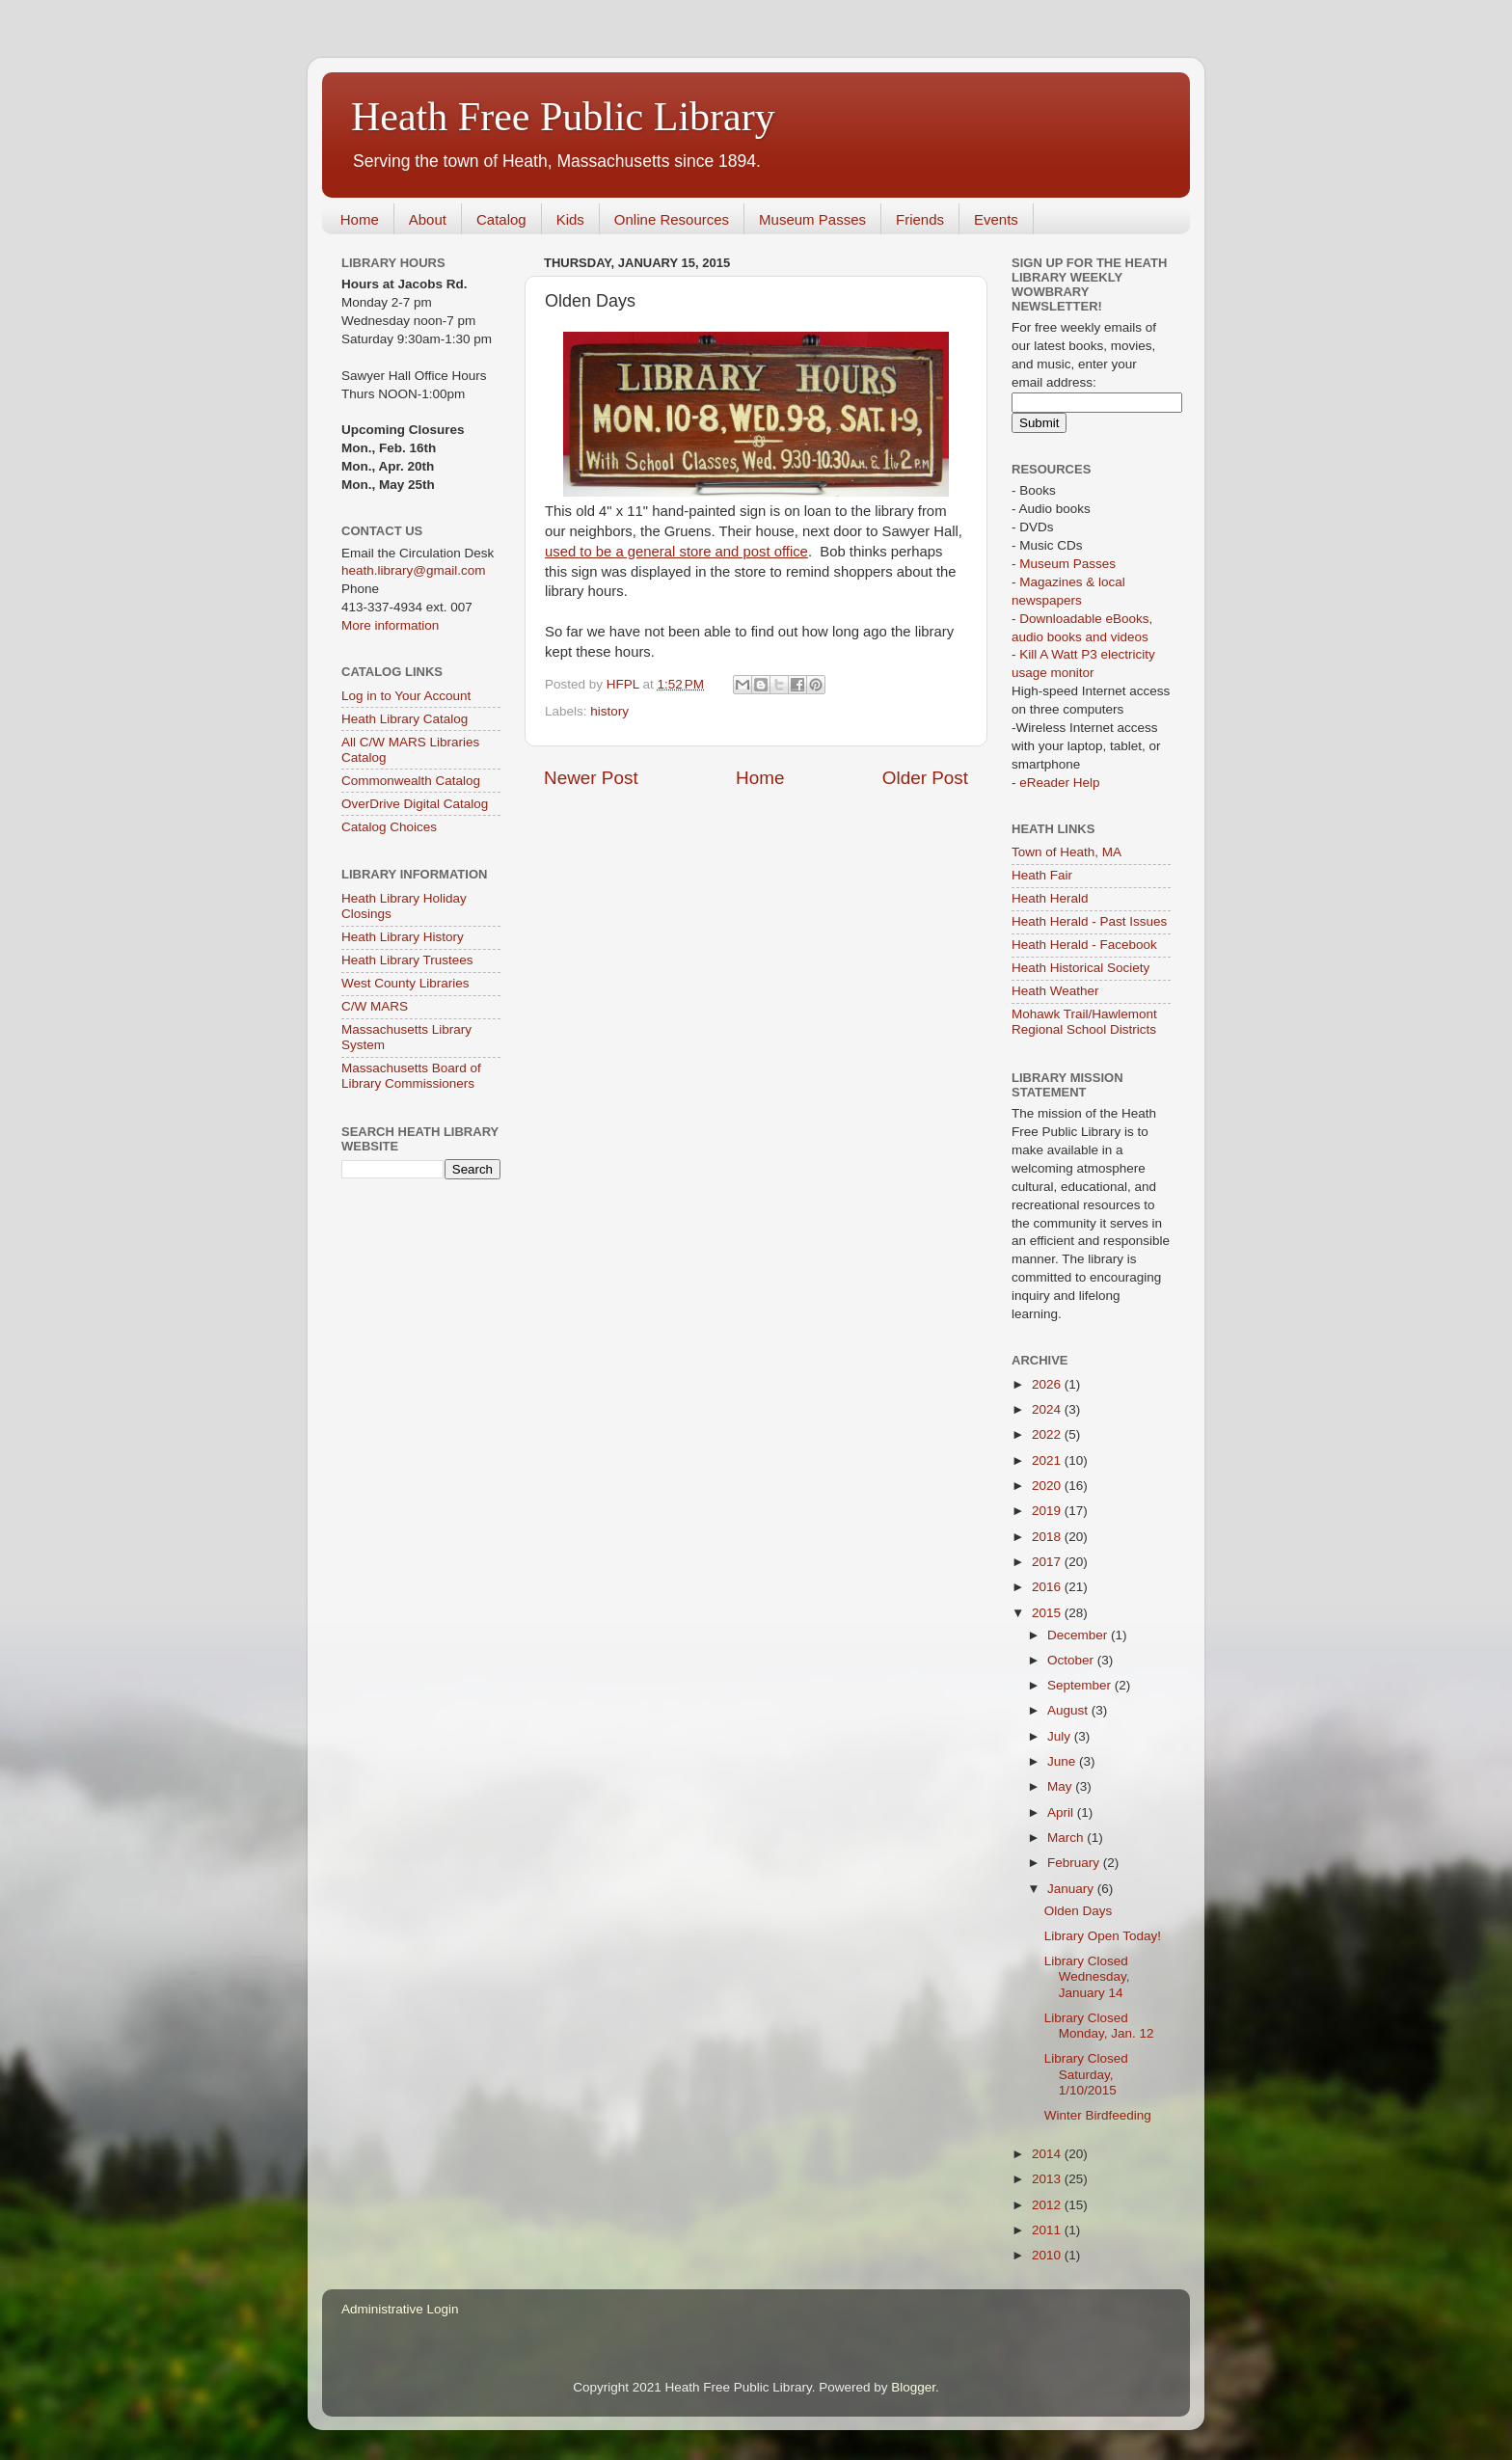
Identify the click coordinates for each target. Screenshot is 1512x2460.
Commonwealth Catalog (410, 780)
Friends (920, 219)
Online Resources (671, 219)
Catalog (501, 219)
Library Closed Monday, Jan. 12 (1099, 2026)
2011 (1048, 2230)
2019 (1048, 1510)
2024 (1048, 1409)
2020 (1048, 1485)
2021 (1048, 1460)
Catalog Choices (389, 827)
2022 (1048, 1434)
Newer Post (591, 778)
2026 (1048, 1384)
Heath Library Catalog (404, 719)
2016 (1048, 1587)
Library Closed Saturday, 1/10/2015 (1086, 2073)
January (1072, 1888)
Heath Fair (1042, 875)
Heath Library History (402, 937)
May (1061, 1786)
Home (359, 219)
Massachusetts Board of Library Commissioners (411, 1076)
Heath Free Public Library (563, 117)
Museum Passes (812, 219)
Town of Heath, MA (1066, 852)
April (1062, 1812)
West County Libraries (405, 983)
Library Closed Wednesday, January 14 (1087, 1976)
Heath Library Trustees (407, 960)
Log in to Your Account (406, 696)
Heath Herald (1050, 898)
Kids (570, 219)
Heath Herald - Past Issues (1089, 921)
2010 (1048, 2255)
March (1067, 1837)
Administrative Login (400, 2309)
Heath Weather (1055, 991)
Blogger (913, 2387)
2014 (1048, 2154)
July (1060, 1736)
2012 (1048, 2205)
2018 (1048, 1536)
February (1075, 1862)
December (1079, 1635)
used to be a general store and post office (676, 551)
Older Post (925, 778)
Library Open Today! (1102, 1936)
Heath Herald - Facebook (1084, 944)
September (1081, 1685)
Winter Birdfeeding (1097, 2115)
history (609, 711)
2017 (1048, 1561)
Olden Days (1078, 1911)
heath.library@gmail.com (413, 570)
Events (996, 219)
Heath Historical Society (1080, 967)
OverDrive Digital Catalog (414, 804)
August (1069, 1710)
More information (390, 625)
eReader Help (1059, 782)
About (427, 219)
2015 (1048, 1613)
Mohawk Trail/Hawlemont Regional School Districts (1084, 1022)
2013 (1048, 2179)
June (1063, 1761)
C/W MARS (374, 1006)
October (1072, 1660)
